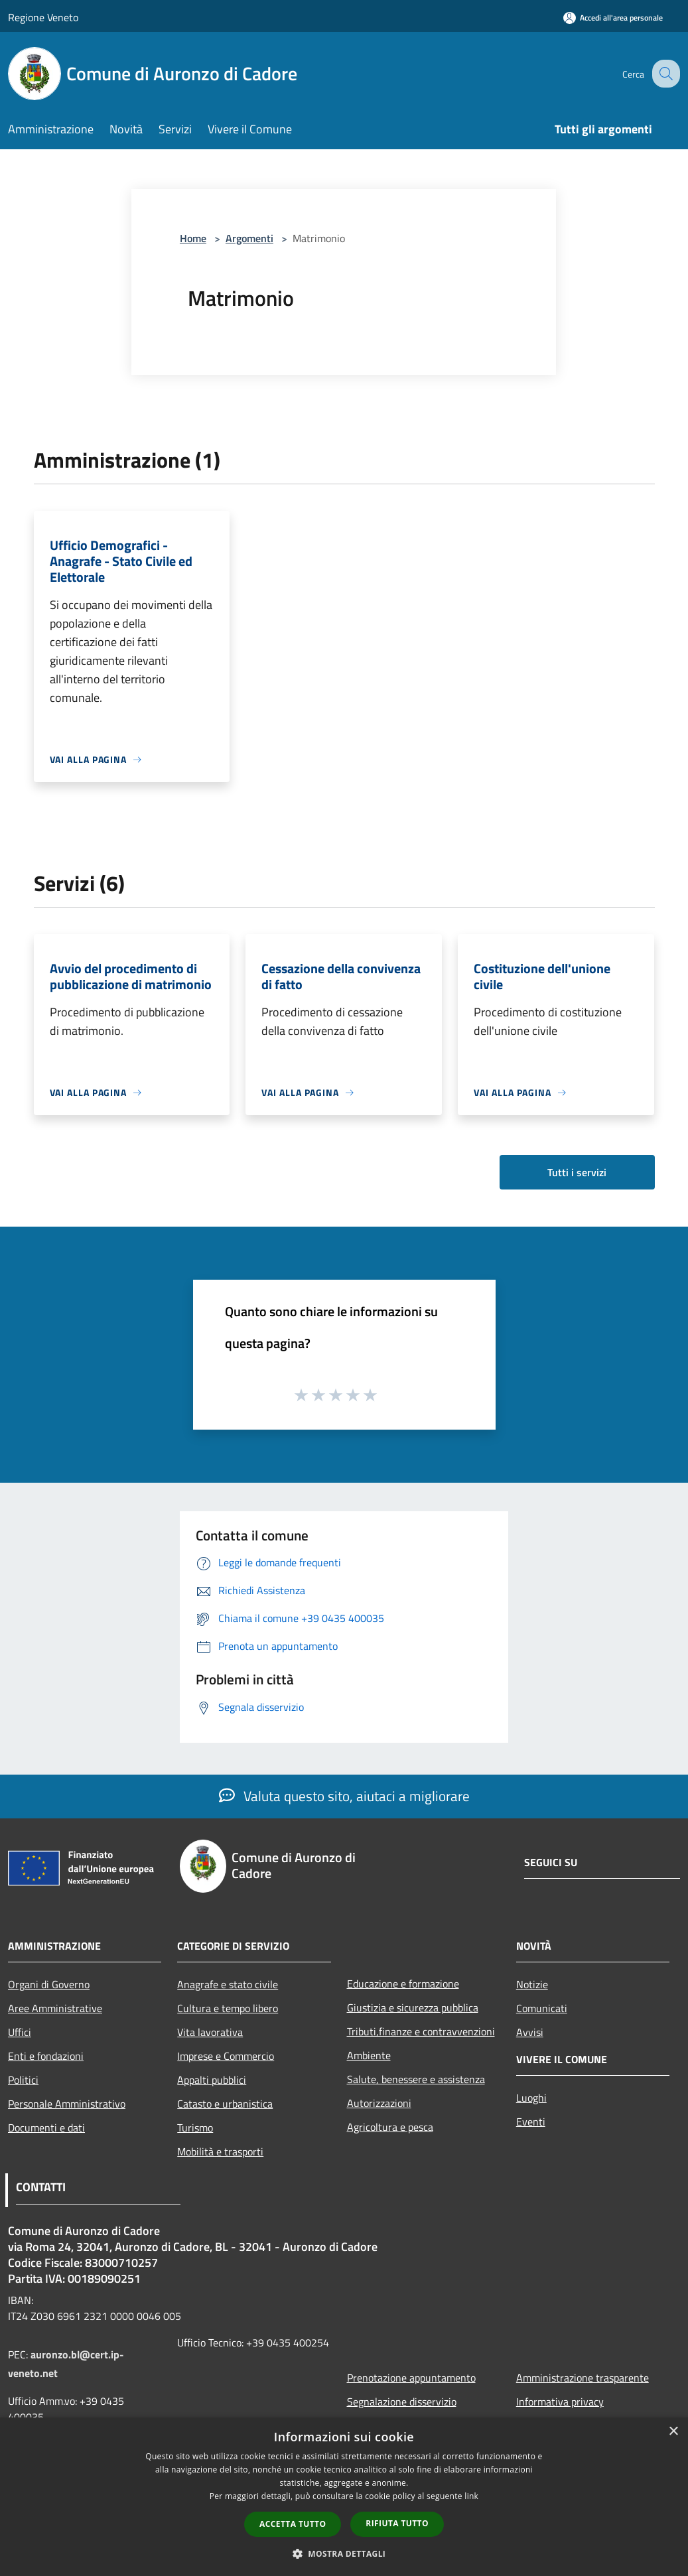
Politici (23, 2080)
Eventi (530, 2122)
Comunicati (541, 2008)
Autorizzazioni (379, 2103)
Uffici (19, 2032)
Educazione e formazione (403, 1984)
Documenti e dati (46, 2127)
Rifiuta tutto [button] (397, 2523)
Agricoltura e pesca (390, 2127)
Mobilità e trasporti (220, 2151)
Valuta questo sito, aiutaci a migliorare (344, 1795)
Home (193, 238)
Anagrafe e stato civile (227, 1984)
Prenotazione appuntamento (411, 2378)
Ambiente (369, 2055)
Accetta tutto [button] (292, 2524)
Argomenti (249, 238)
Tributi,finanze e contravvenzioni (421, 2031)
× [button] (673, 2432)
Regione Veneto (43, 17)
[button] (344, 2553)
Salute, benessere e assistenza (416, 2079)
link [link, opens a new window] (471, 2496)
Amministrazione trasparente (582, 2378)
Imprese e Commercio (225, 2056)
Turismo (195, 2127)
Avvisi (529, 2032)
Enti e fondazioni (46, 2056)
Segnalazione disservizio (401, 2401)
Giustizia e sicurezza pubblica (412, 2007)
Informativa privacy (560, 2401)
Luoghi (531, 2098)
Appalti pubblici (211, 2080)
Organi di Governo (49, 1984)
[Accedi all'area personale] (613, 17)
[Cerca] (664, 74)
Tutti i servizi (576, 1172)
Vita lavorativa (210, 2032)
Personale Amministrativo (66, 2104)
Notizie (532, 1984)
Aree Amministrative (55, 2008)
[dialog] (344, 2496)
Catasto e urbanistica (225, 2104)
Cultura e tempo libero (227, 2008)
